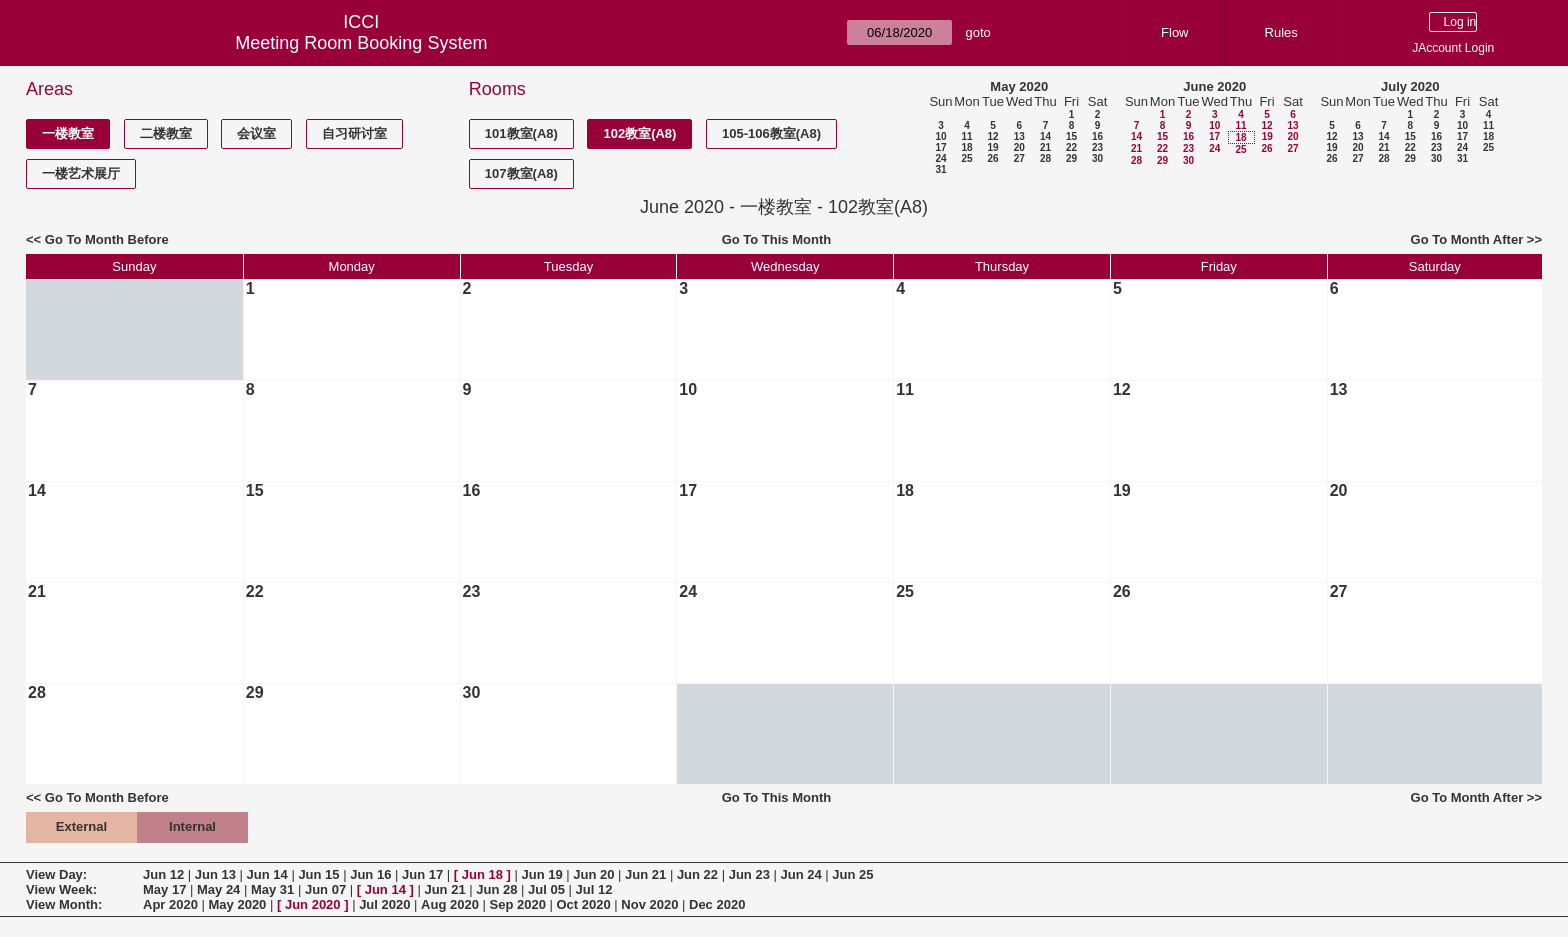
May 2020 (1019, 86)
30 (1097, 158)
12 (992, 136)
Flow (1174, 32)
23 (1097, 147)
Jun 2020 (313, 904)
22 (1071, 147)
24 (940, 158)
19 (992, 147)
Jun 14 (267, 874)
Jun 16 (370, 874)
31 (940, 169)
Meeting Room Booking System (361, 43)
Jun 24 (800, 874)
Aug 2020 (450, 904)
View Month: (64, 904)
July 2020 (1410, 86)
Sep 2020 (518, 904)
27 (1019, 158)
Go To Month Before (107, 239)
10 (940, 136)
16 (1097, 136)
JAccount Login (1453, 48)
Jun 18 (482, 874)
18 (966, 147)
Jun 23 (749, 874)
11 (966, 136)
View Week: (61, 889)
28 (1045, 158)
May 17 (164, 889)
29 (1071, 158)
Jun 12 (163, 874)
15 (1071, 136)
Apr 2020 (170, 904)
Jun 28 (496, 889)
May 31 (272, 889)
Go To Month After (1467, 239)
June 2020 (1214, 86)
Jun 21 (645, 874)
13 (1019, 136)
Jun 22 (697, 874)
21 (1045, 147)
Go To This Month (777, 239)
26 (992, 158)
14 (1045, 136)
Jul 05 (546, 889)
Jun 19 (541, 874)
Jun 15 (318, 874)
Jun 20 (593, 874)
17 (940, 147)
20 (1019, 147)
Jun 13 (215, 874)
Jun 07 (325, 889)
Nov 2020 (649, 904)
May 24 (218, 889)
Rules (1281, 32)
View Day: (56, 874)
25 (966, 158)
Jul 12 (594, 889)
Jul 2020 (384, 904)
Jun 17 (422, 874)
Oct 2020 (583, 904)
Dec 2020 (717, 904)
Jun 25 (852, 874)
